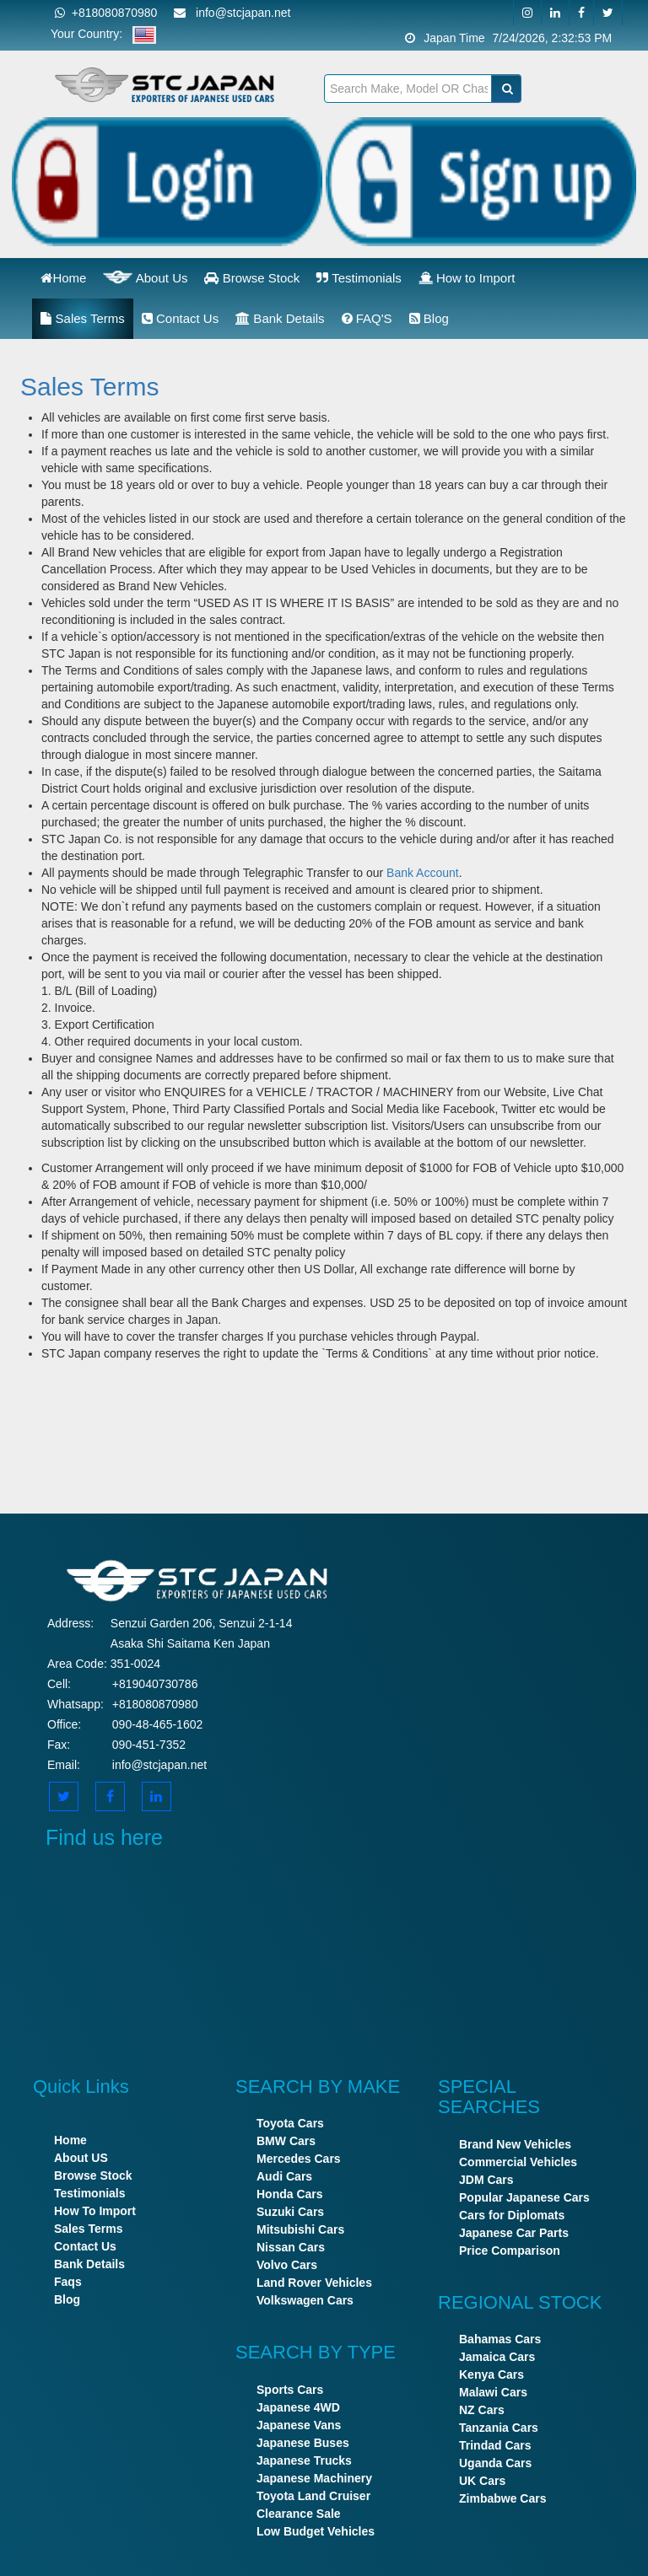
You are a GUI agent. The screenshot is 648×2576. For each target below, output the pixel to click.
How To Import (95, 2211)
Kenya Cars (491, 2374)
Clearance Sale (298, 2513)
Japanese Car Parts (514, 2233)
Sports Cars (289, 2389)
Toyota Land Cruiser (313, 2496)
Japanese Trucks (304, 2460)
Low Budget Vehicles (315, 2531)
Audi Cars (284, 2176)
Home (63, 278)
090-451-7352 (149, 1744)
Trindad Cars (495, 2445)
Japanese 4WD (298, 2407)
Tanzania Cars (498, 2427)
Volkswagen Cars (305, 2300)
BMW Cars (286, 2141)
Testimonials (358, 278)
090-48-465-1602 (157, 1724)
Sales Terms (82, 318)
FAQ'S (367, 318)
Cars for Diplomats (511, 2215)
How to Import (467, 278)
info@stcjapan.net (159, 1765)
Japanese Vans (298, 2425)
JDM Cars (486, 2179)
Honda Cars (289, 2194)
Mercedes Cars (298, 2158)
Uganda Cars (495, 2463)
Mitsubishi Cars (300, 2229)
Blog (429, 318)
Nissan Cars (290, 2247)
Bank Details (279, 318)
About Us (145, 277)
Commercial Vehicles (518, 2162)
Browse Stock (252, 278)
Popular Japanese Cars (524, 2197)
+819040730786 (155, 1684)
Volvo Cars (286, 2265)
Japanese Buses (302, 2443)
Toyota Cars (290, 2123)
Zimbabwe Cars (502, 2498)
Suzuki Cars (290, 2211)
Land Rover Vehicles (314, 2282)
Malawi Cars (493, 2392)
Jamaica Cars (497, 2357)
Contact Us (180, 318)
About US (81, 2158)
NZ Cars (482, 2410)
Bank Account (422, 872)
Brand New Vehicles (515, 2144)
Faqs (68, 2281)
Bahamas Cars (500, 2339)
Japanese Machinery (314, 2478)
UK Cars (482, 2480)
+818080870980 (106, 12)
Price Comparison (509, 2250)
